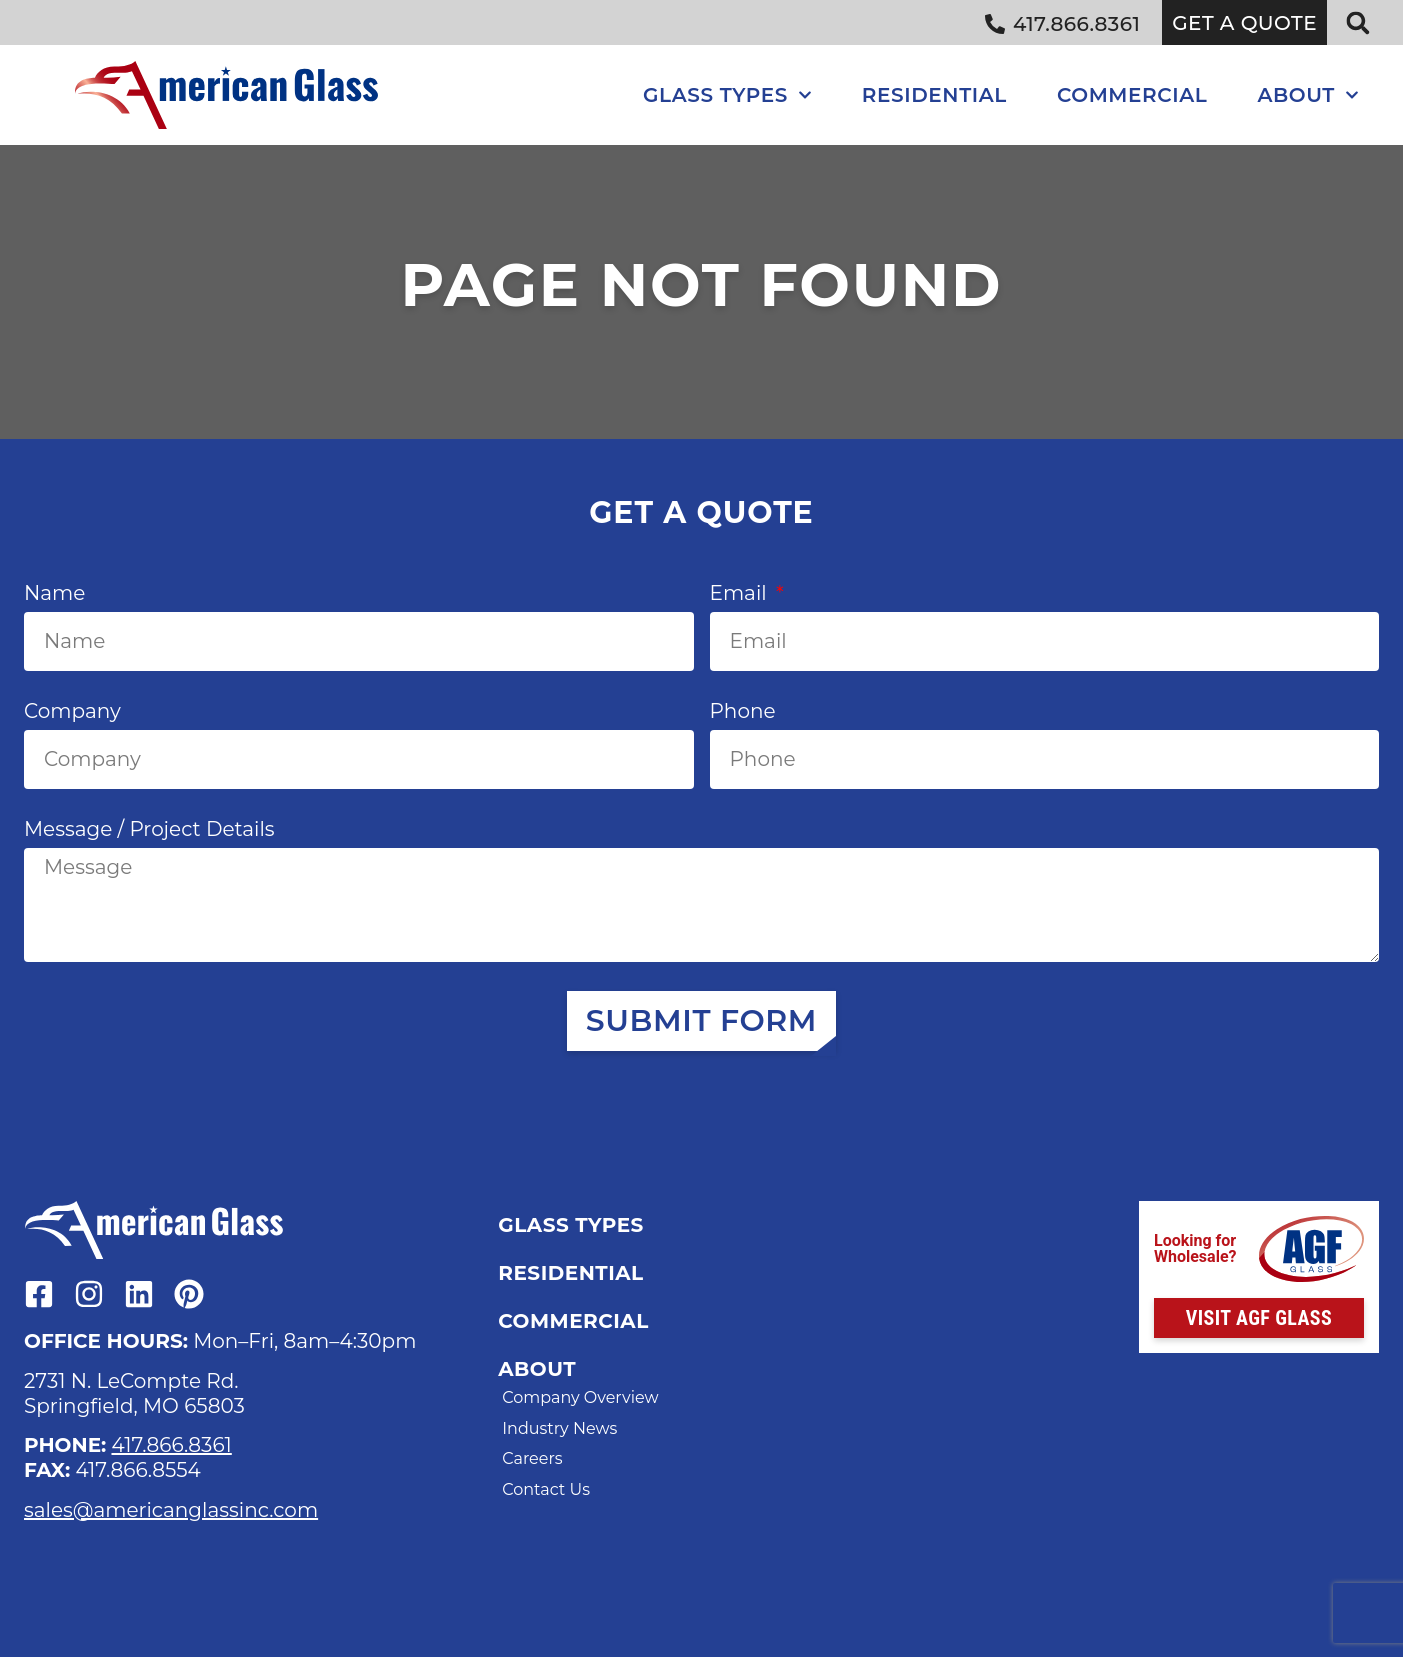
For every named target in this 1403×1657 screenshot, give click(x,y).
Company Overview (580, 1397)
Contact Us (546, 1489)
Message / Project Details (149, 829)
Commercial (1132, 95)
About (1308, 95)
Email (741, 593)
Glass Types (727, 95)
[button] (1358, 23)
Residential (934, 95)
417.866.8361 (171, 1445)
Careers (532, 1458)
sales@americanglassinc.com (171, 1510)
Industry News (559, 1428)
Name (54, 593)
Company (72, 711)
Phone (743, 711)
